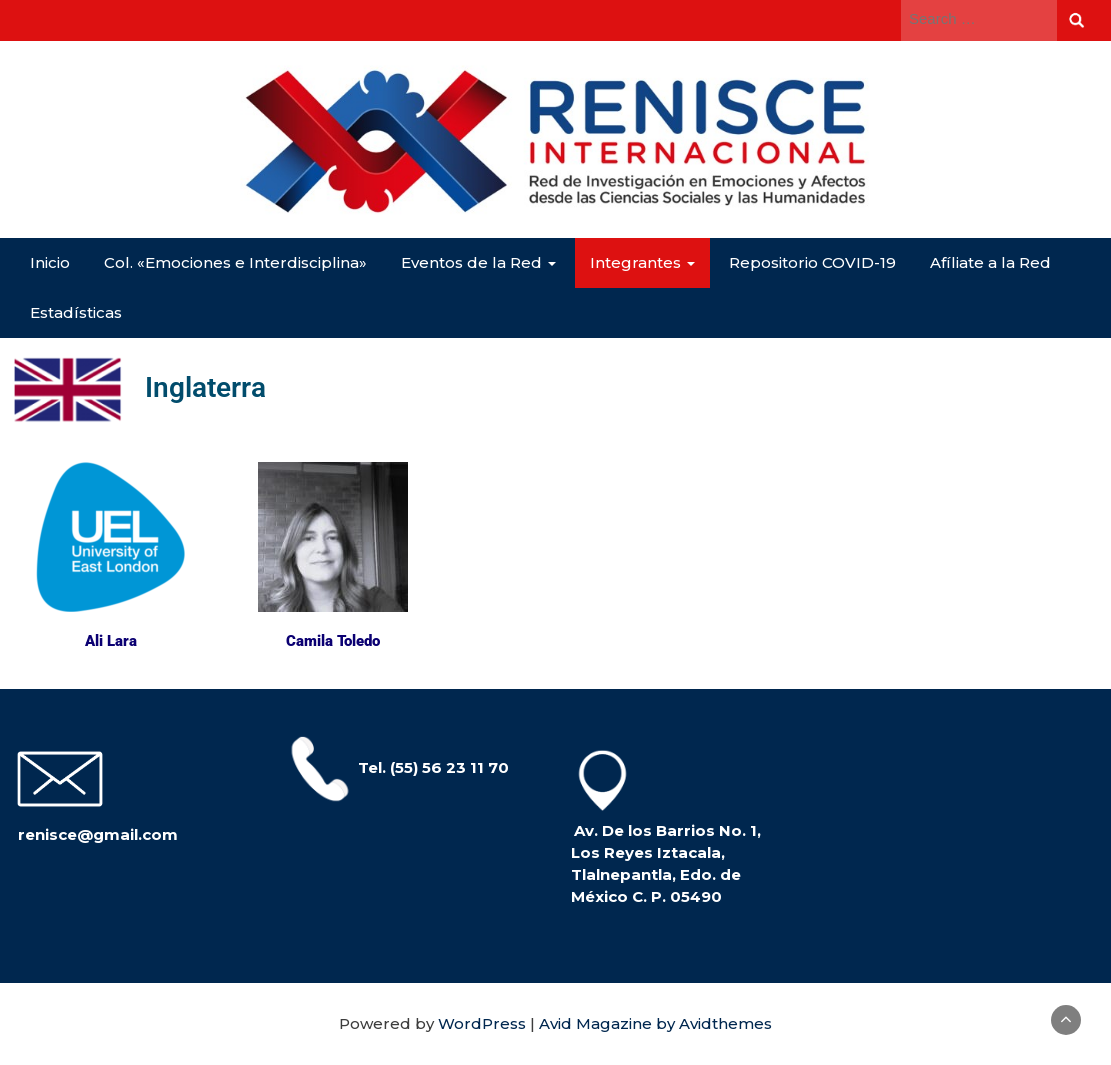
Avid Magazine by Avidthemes (655, 1023)
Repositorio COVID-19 (812, 262)
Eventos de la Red (478, 262)
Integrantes (642, 262)
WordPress (482, 1023)
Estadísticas (76, 312)
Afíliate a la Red (990, 262)
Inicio (50, 262)
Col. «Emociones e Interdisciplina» (235, 262)
